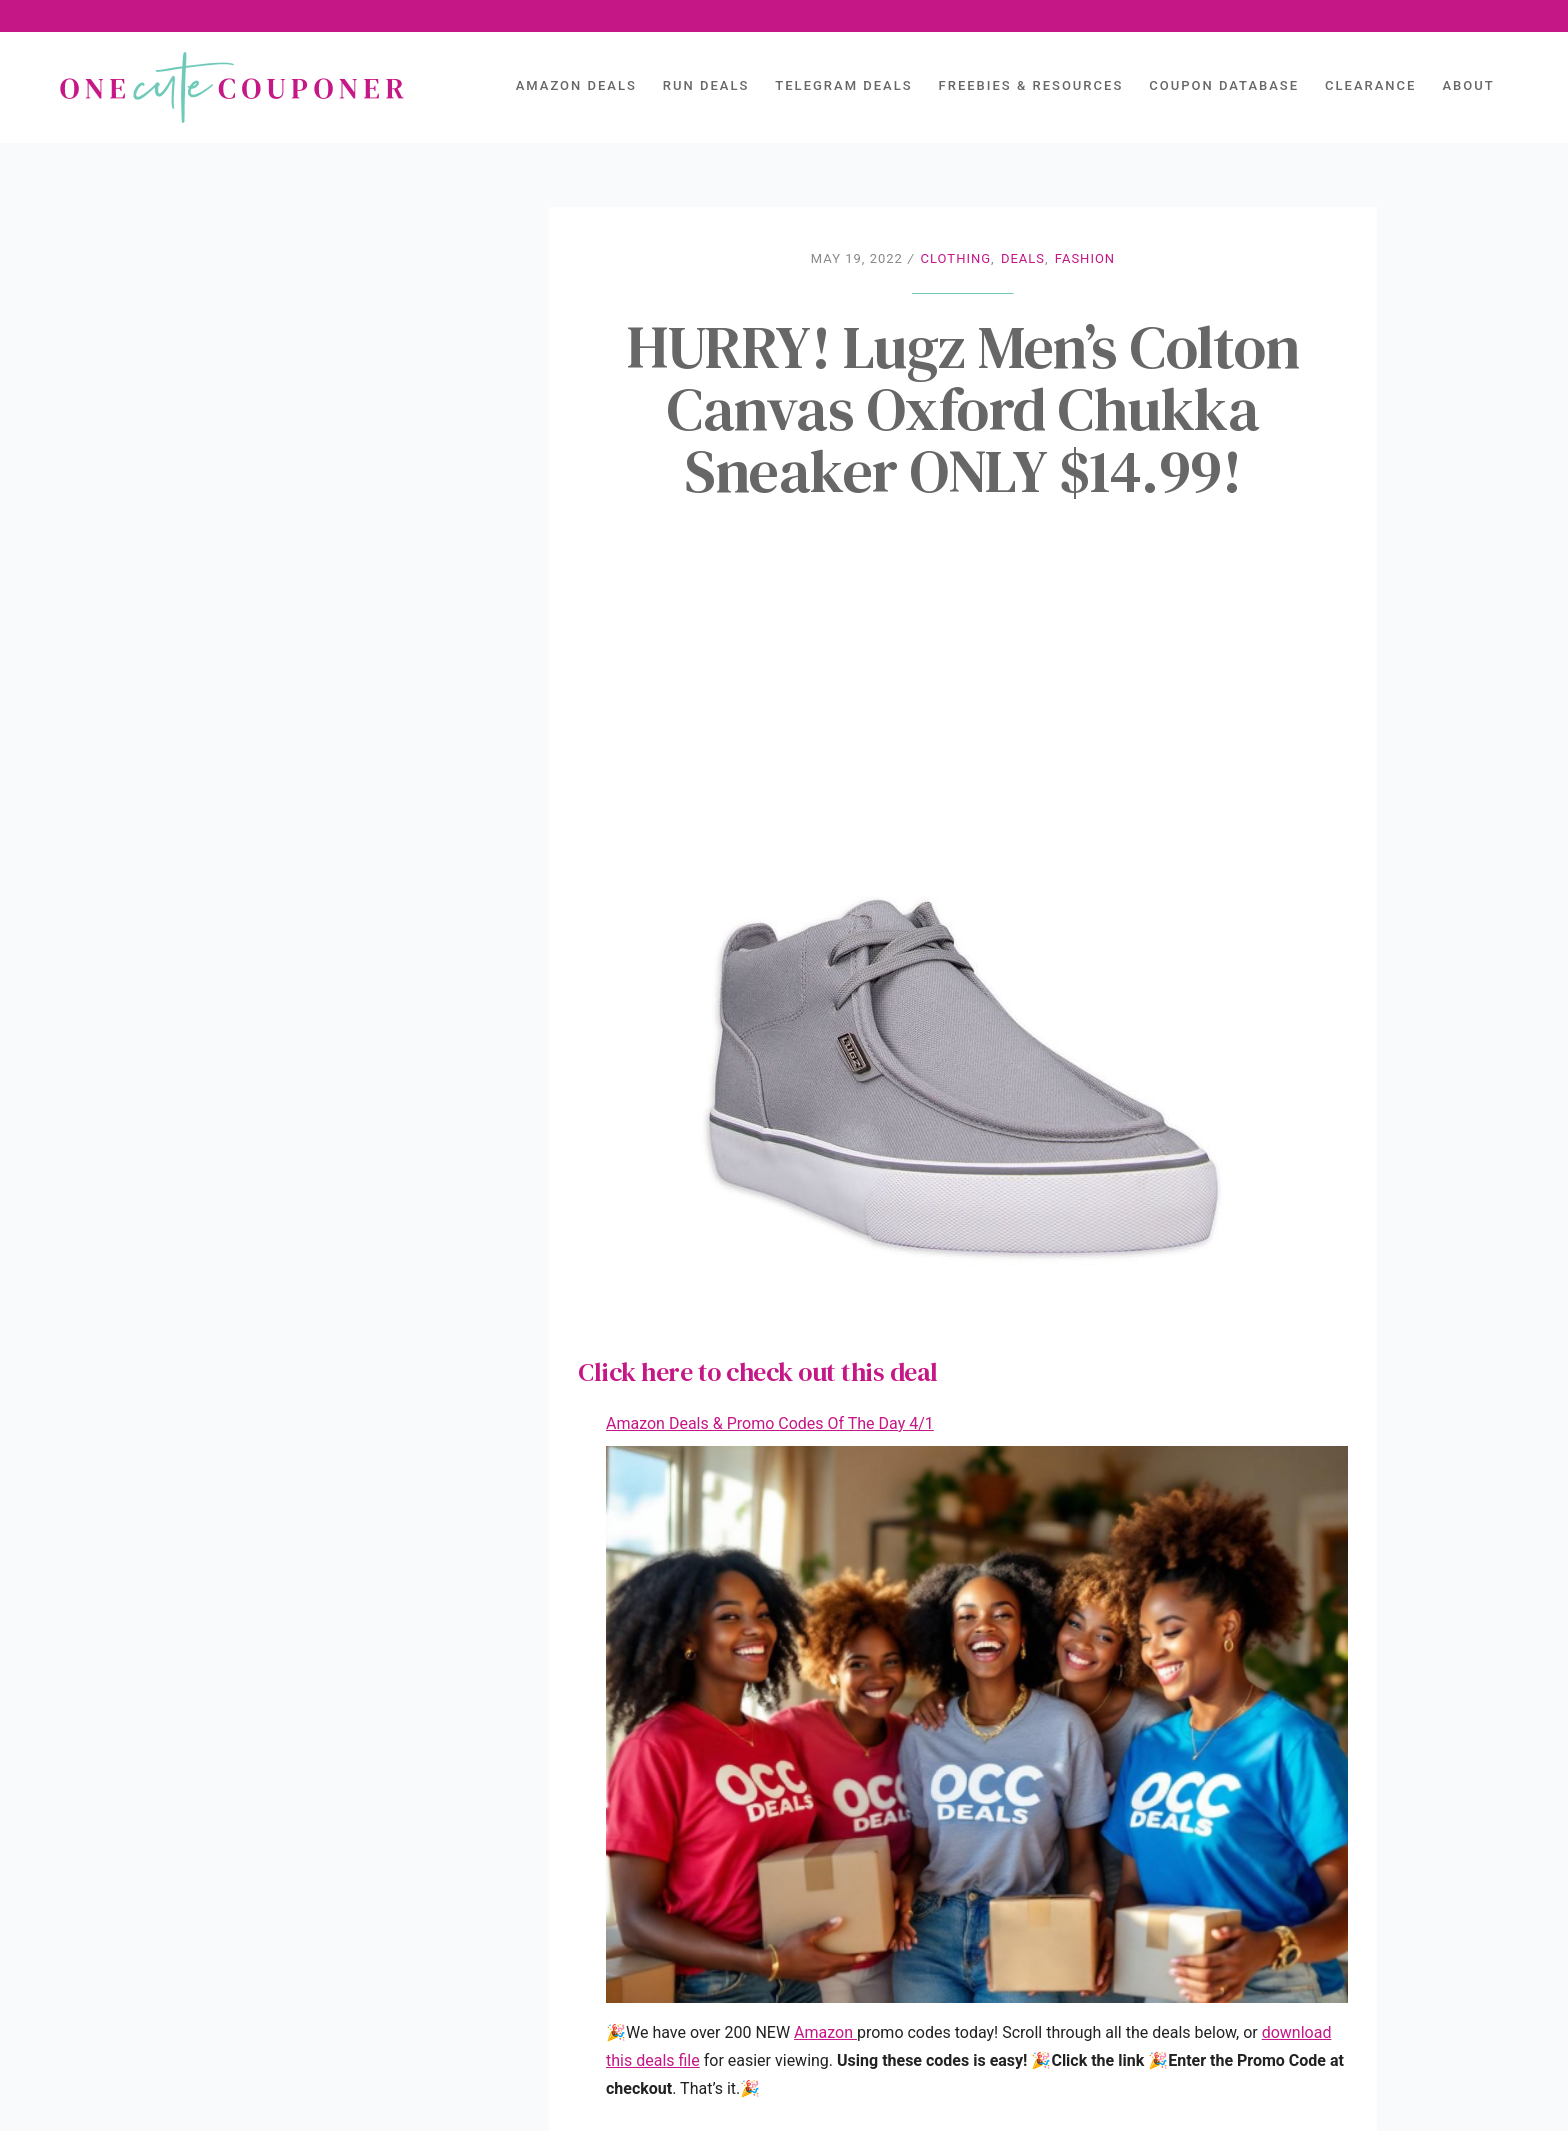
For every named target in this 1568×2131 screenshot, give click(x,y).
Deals (1023, 258)
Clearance (1370, 85)
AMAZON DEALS (576, 85)
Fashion (1085, 258)
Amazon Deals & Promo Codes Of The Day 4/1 (770, 1423)
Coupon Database (1224, 85)
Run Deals (706, 85)
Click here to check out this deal (758, 1372)
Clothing (956, 258)
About (1468, 85)
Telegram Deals (843, 85)
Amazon (825, 2032)
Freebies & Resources (1031, 85)
